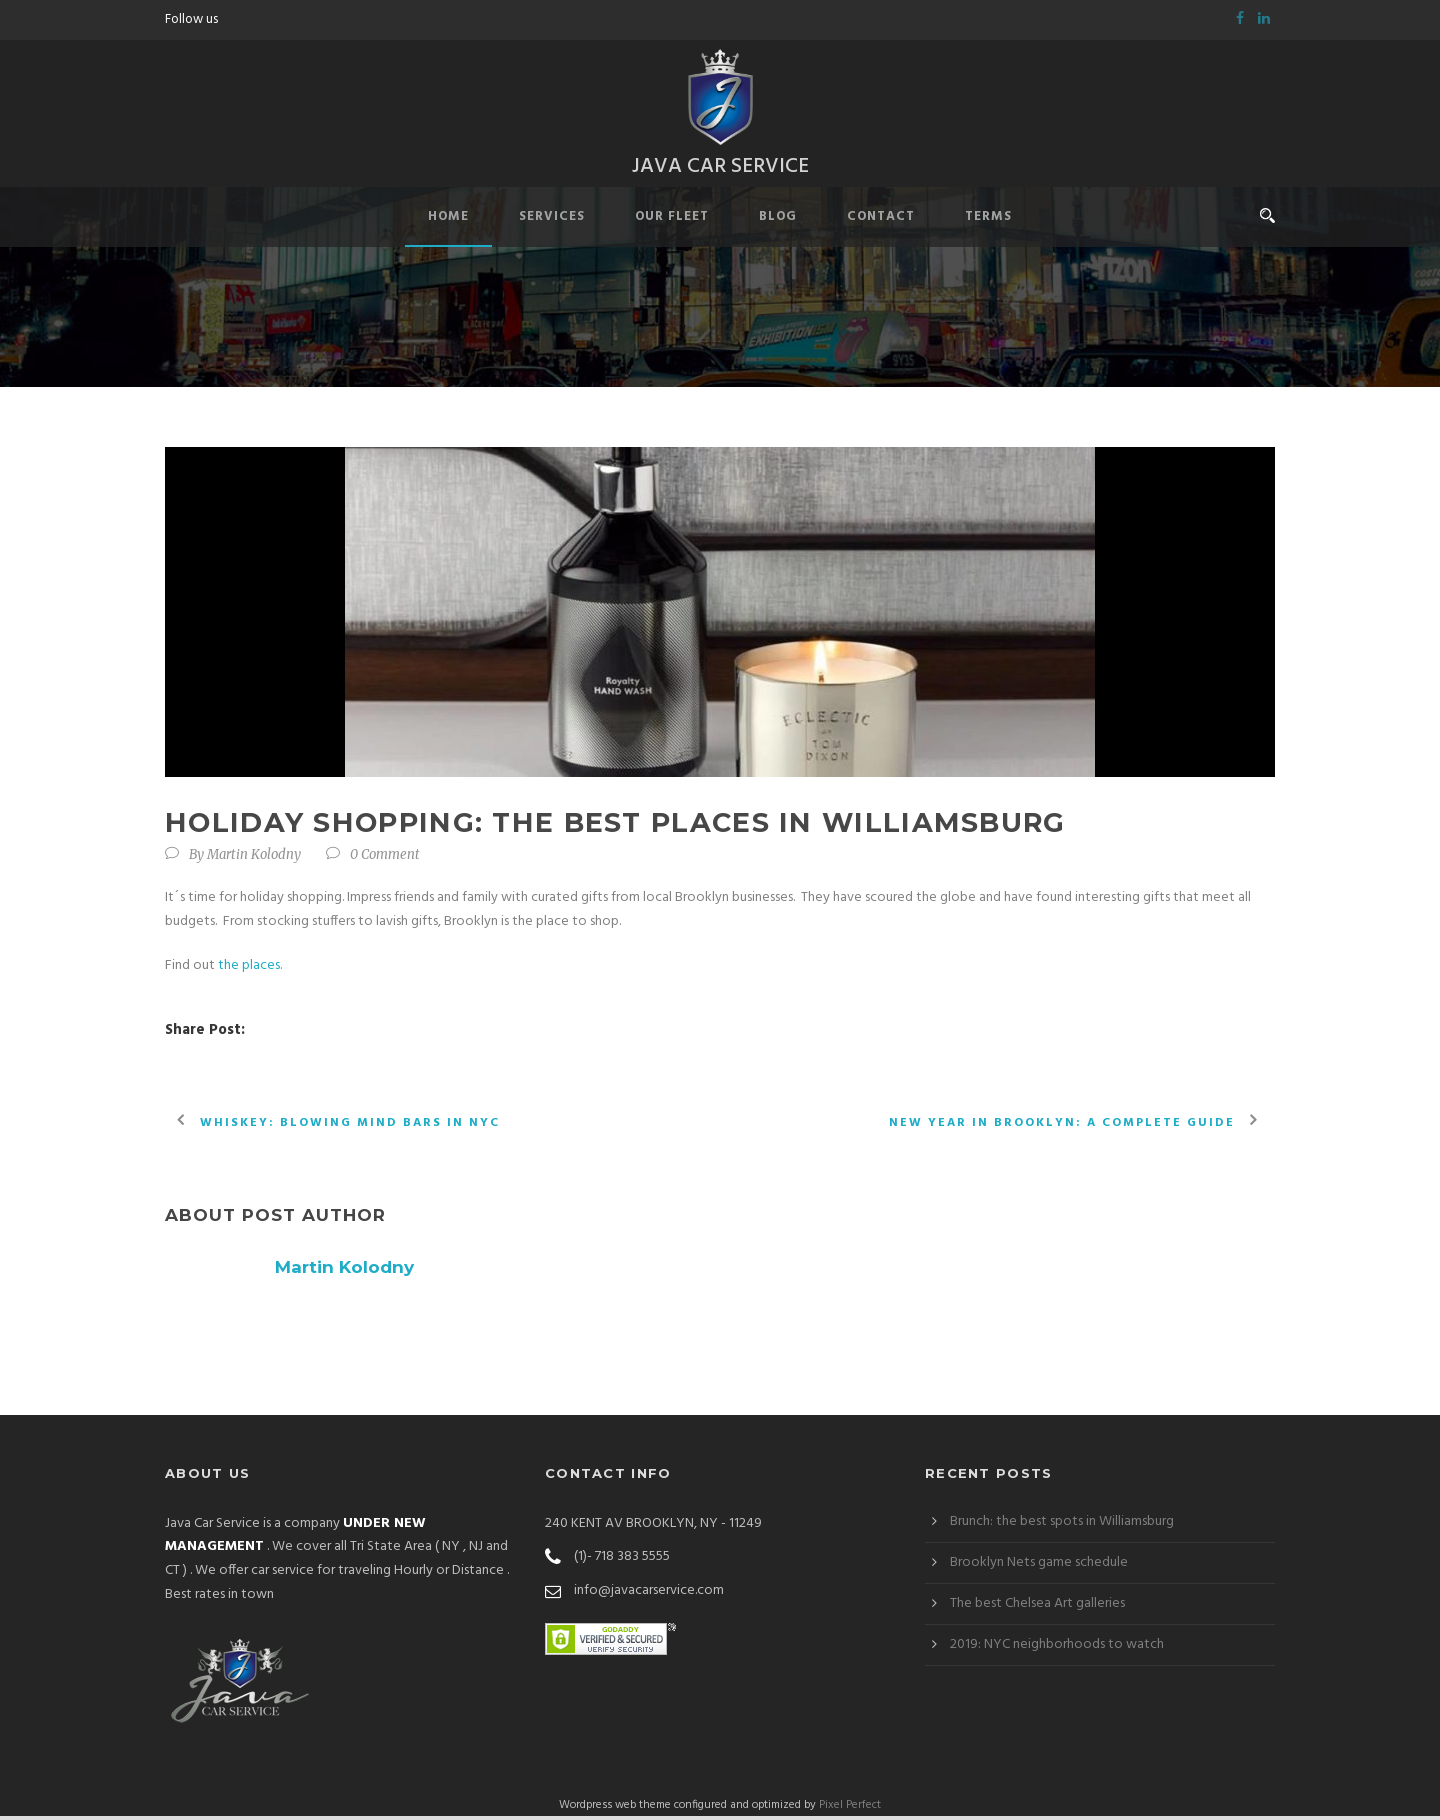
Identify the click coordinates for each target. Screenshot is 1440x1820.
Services (552, 220)
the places (249, 968)
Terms (988, 220)
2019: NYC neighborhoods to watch (1057, 1647)
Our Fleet (672, 220)
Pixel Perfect (850, 1808)
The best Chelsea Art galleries (1037, 1606)
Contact (881, 220)
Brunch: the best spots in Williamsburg (1062, 1524)
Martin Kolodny (254, 858)
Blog (778, 220)
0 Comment (385, 858)
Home (448, 220)
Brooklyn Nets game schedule (1039, 1565)
